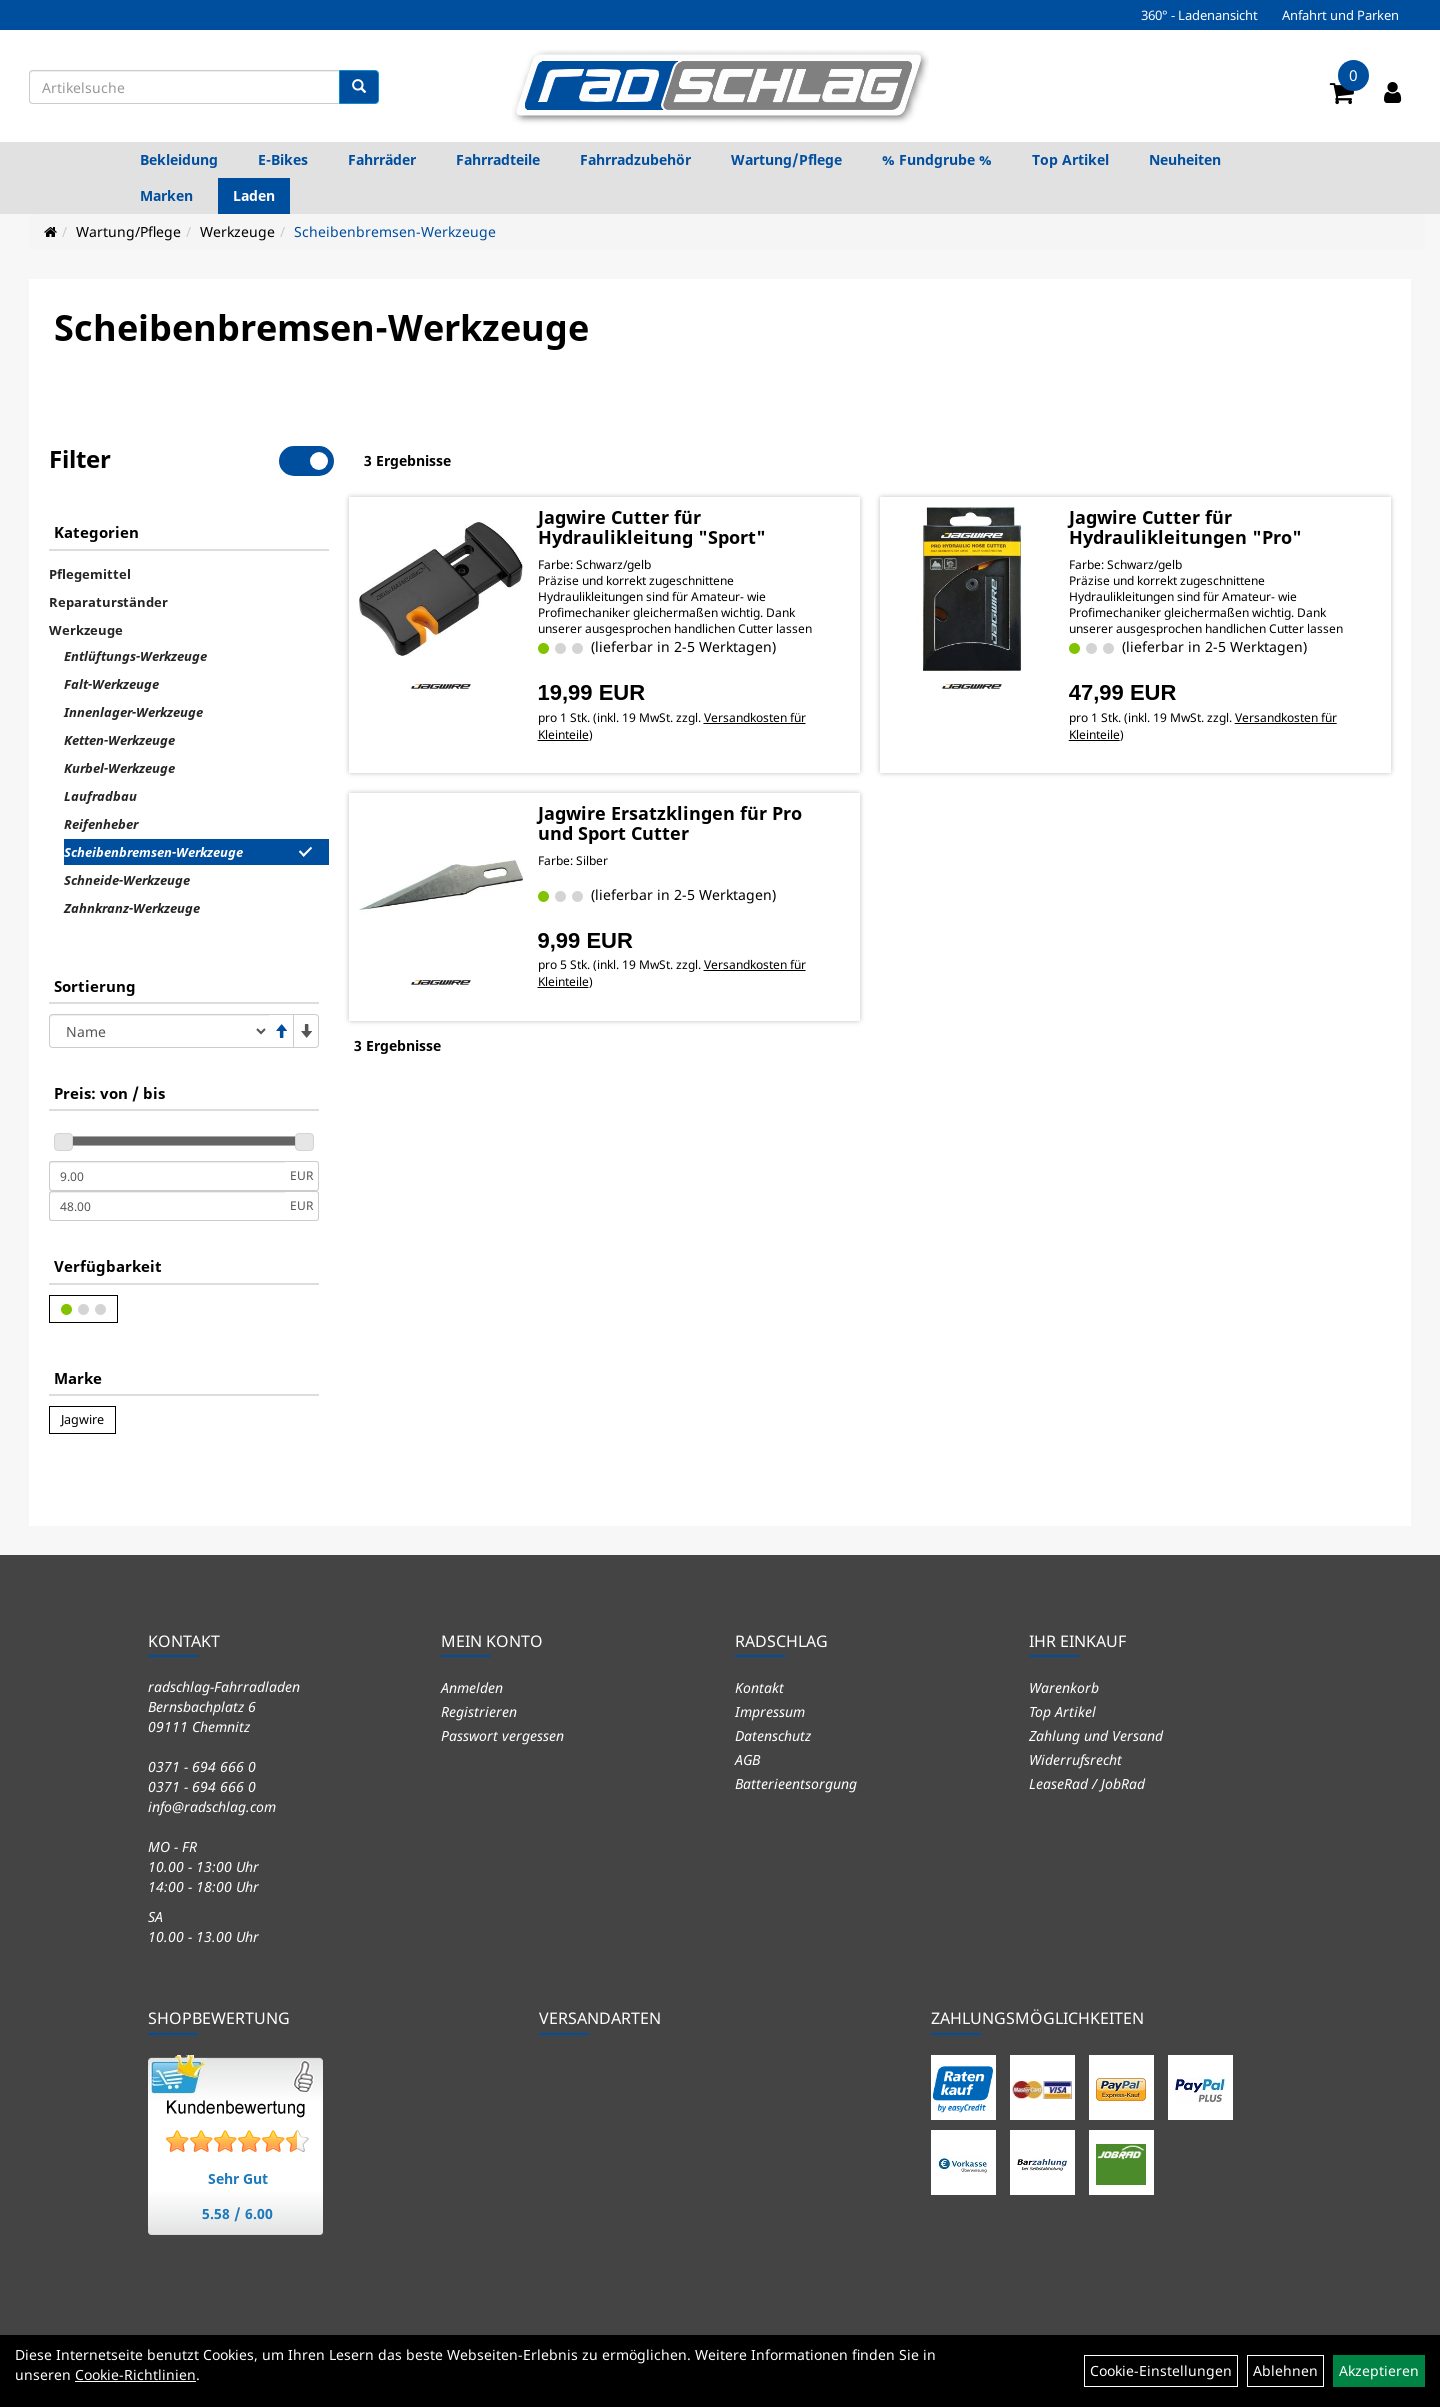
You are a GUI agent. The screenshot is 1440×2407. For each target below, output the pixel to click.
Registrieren (479, 1711)
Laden (254, 195)
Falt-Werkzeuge (111, 684)
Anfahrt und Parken (1340, 15)
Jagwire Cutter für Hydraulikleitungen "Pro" (1185, 527)
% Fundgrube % (937, 159)
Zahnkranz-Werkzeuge (132, 908)
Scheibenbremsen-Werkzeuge (395, 231)
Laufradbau (100, 796)
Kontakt (759, 1687)
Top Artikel (1070, 159)
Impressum (770, 1711)
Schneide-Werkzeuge (127, 880)
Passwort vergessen (502, 1735)
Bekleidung (179, 159)
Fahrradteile (498, 159)
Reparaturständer (108, 602)
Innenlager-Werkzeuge (133, 712)
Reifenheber (101, 824)
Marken (166, 195)
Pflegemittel (90, 574)
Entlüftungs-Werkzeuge (135, 656)
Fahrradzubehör (635, 159)
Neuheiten (1185, 159)
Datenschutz (773, 1735)
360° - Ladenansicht (1199, 15)
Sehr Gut (238, 2178)
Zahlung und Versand (1096, 1735)
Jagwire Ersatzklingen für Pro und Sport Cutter (670, 823)
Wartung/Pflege (786, 159)
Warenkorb (1064, 1687)
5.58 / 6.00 (237, 2213)
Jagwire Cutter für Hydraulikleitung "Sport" (652, 527)
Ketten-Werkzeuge (119, 740)
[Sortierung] (159, 1031)
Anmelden (472, 1687)
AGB (747, 1759)
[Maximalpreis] (167, 1206)
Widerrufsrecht (1075, 1759)
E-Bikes (283, 159)
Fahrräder (382, 159)
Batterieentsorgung (796, 1783)
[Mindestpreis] (167, 1176)
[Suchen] (359, 87)
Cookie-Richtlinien (135, 2374)
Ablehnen (1285, 2370)
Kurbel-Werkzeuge (119, 768)
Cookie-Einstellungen (1161, 2370)
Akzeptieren (1379, 2370)
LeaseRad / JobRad (1087, 1783)
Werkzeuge (237, 231)
